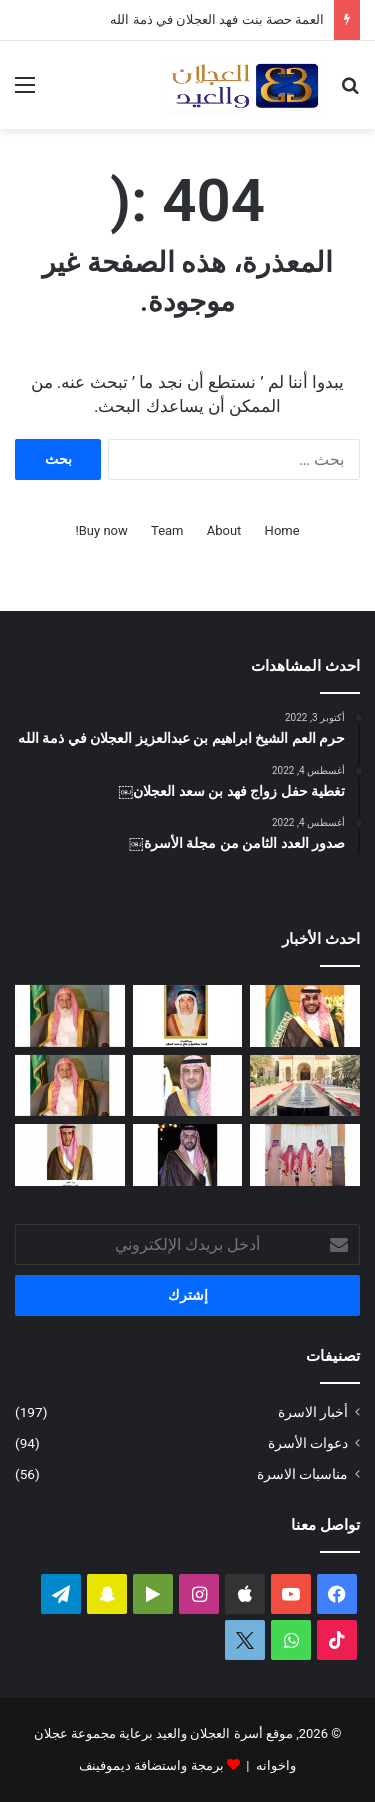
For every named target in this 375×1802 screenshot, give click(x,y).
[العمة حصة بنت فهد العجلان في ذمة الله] (188, 1016)
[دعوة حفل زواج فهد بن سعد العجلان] (188, 1155)
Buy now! (101, 530)
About (224, 530)
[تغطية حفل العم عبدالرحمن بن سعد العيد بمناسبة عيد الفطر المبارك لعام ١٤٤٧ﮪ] (305, 1155)
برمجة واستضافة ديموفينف (151, 1765)
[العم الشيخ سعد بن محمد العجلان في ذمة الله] (70, 1016)
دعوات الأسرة (308, 1443)
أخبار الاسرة (313, 1412)
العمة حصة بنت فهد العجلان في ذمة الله (217, 19)
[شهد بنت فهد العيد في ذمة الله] (70, 1155)
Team (167, 530)
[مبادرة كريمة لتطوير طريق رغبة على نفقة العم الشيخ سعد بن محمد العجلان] (70, 1086)
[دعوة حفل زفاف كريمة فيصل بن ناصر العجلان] (188, 1086)
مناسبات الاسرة (302, 1474)
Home (282, 530)
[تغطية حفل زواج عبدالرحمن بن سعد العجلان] (305, 1016)
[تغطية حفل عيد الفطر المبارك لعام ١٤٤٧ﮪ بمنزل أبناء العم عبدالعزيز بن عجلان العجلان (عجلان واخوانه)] (305, 1086)
